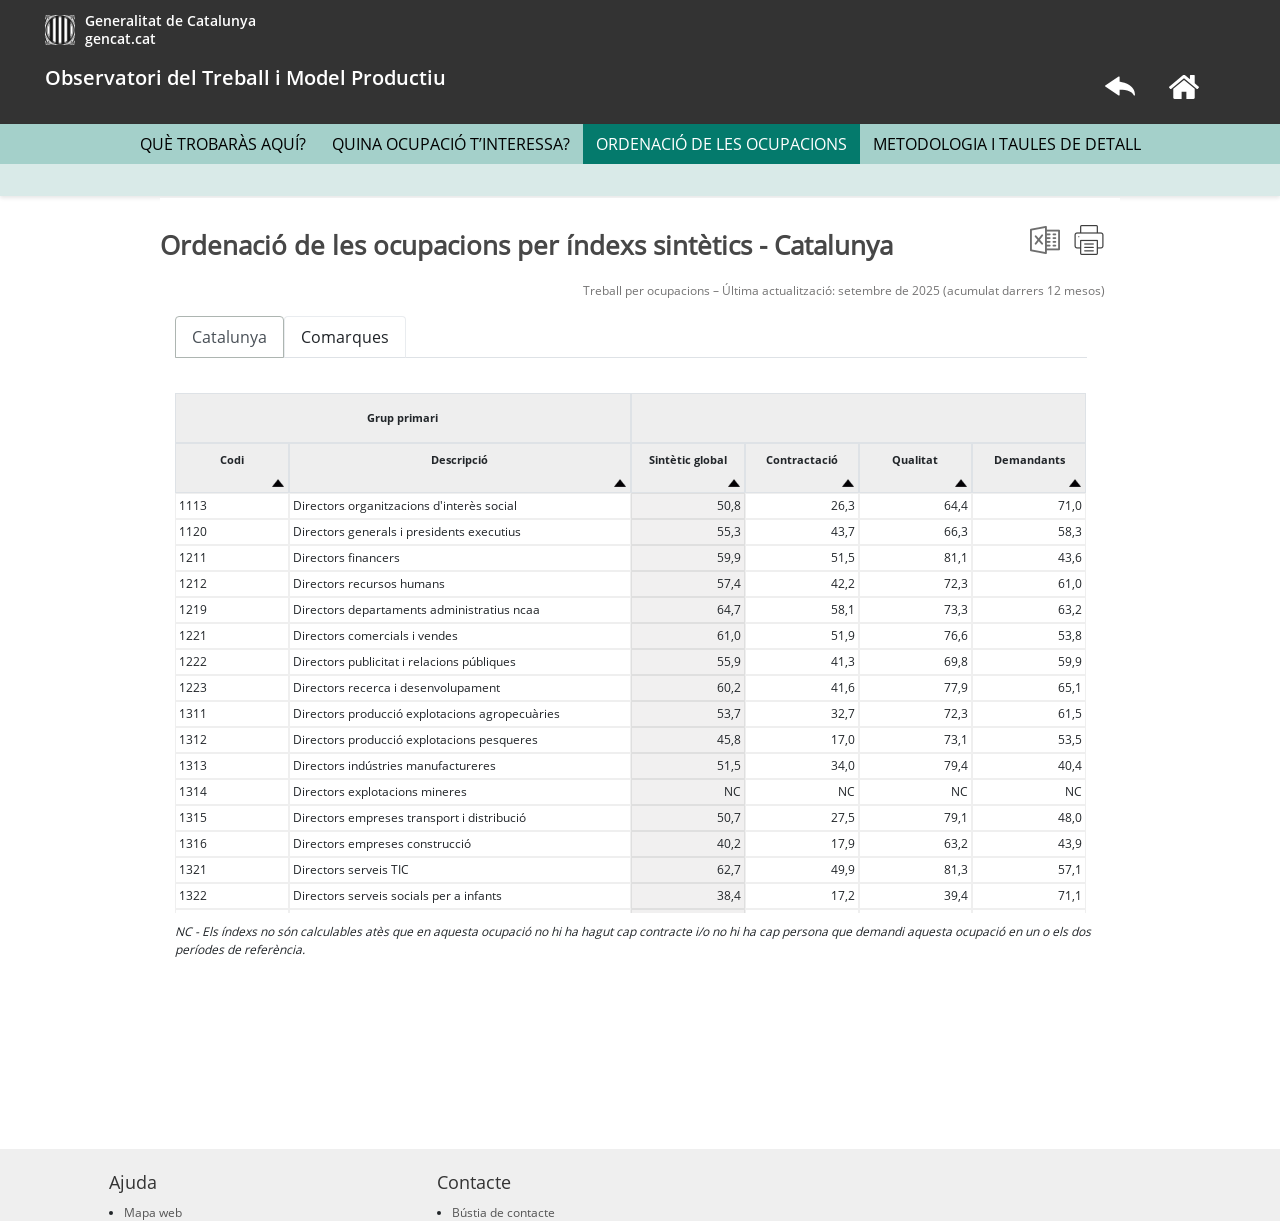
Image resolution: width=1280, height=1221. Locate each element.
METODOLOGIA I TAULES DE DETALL (1007, 144)
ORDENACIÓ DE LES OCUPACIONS (721, 144)
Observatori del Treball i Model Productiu (245, 77)
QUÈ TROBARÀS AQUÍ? (223, 144)
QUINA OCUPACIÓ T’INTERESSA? (451, 144)
